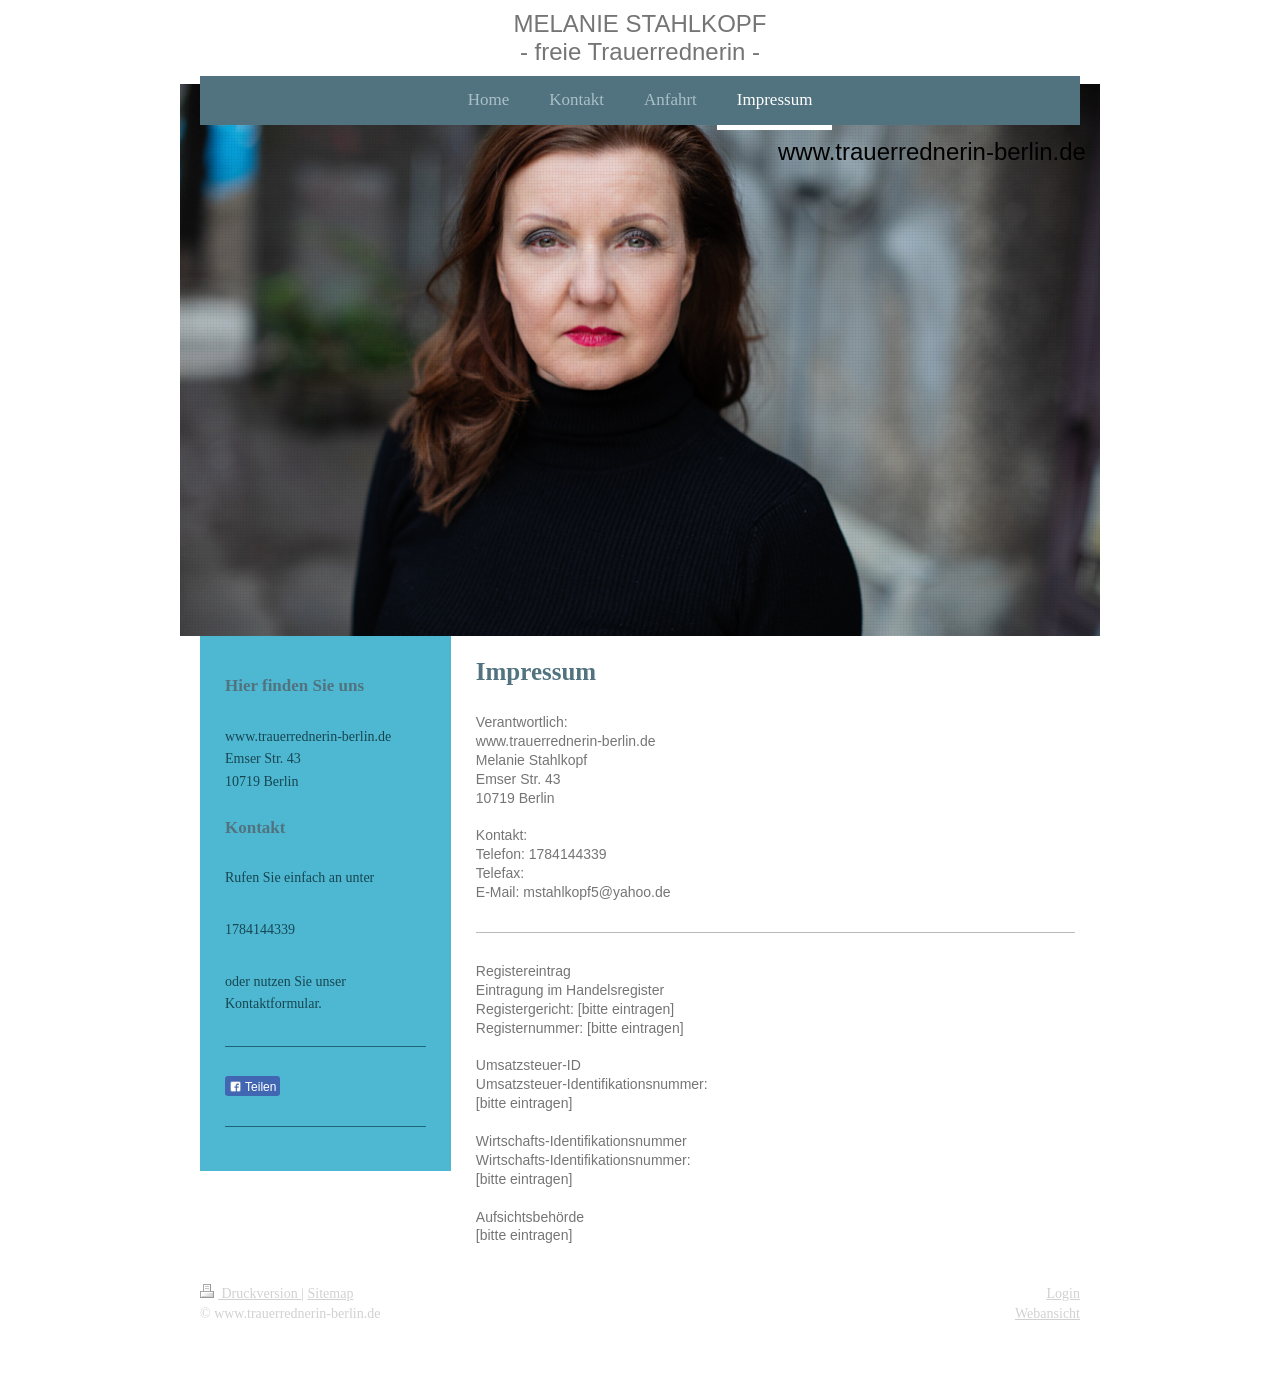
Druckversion (250, 1293)
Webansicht (1047, 1313)
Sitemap (331, 1293)
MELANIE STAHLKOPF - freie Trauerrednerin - (640, 37)
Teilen (252, 1087)
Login (1063, 1293)
